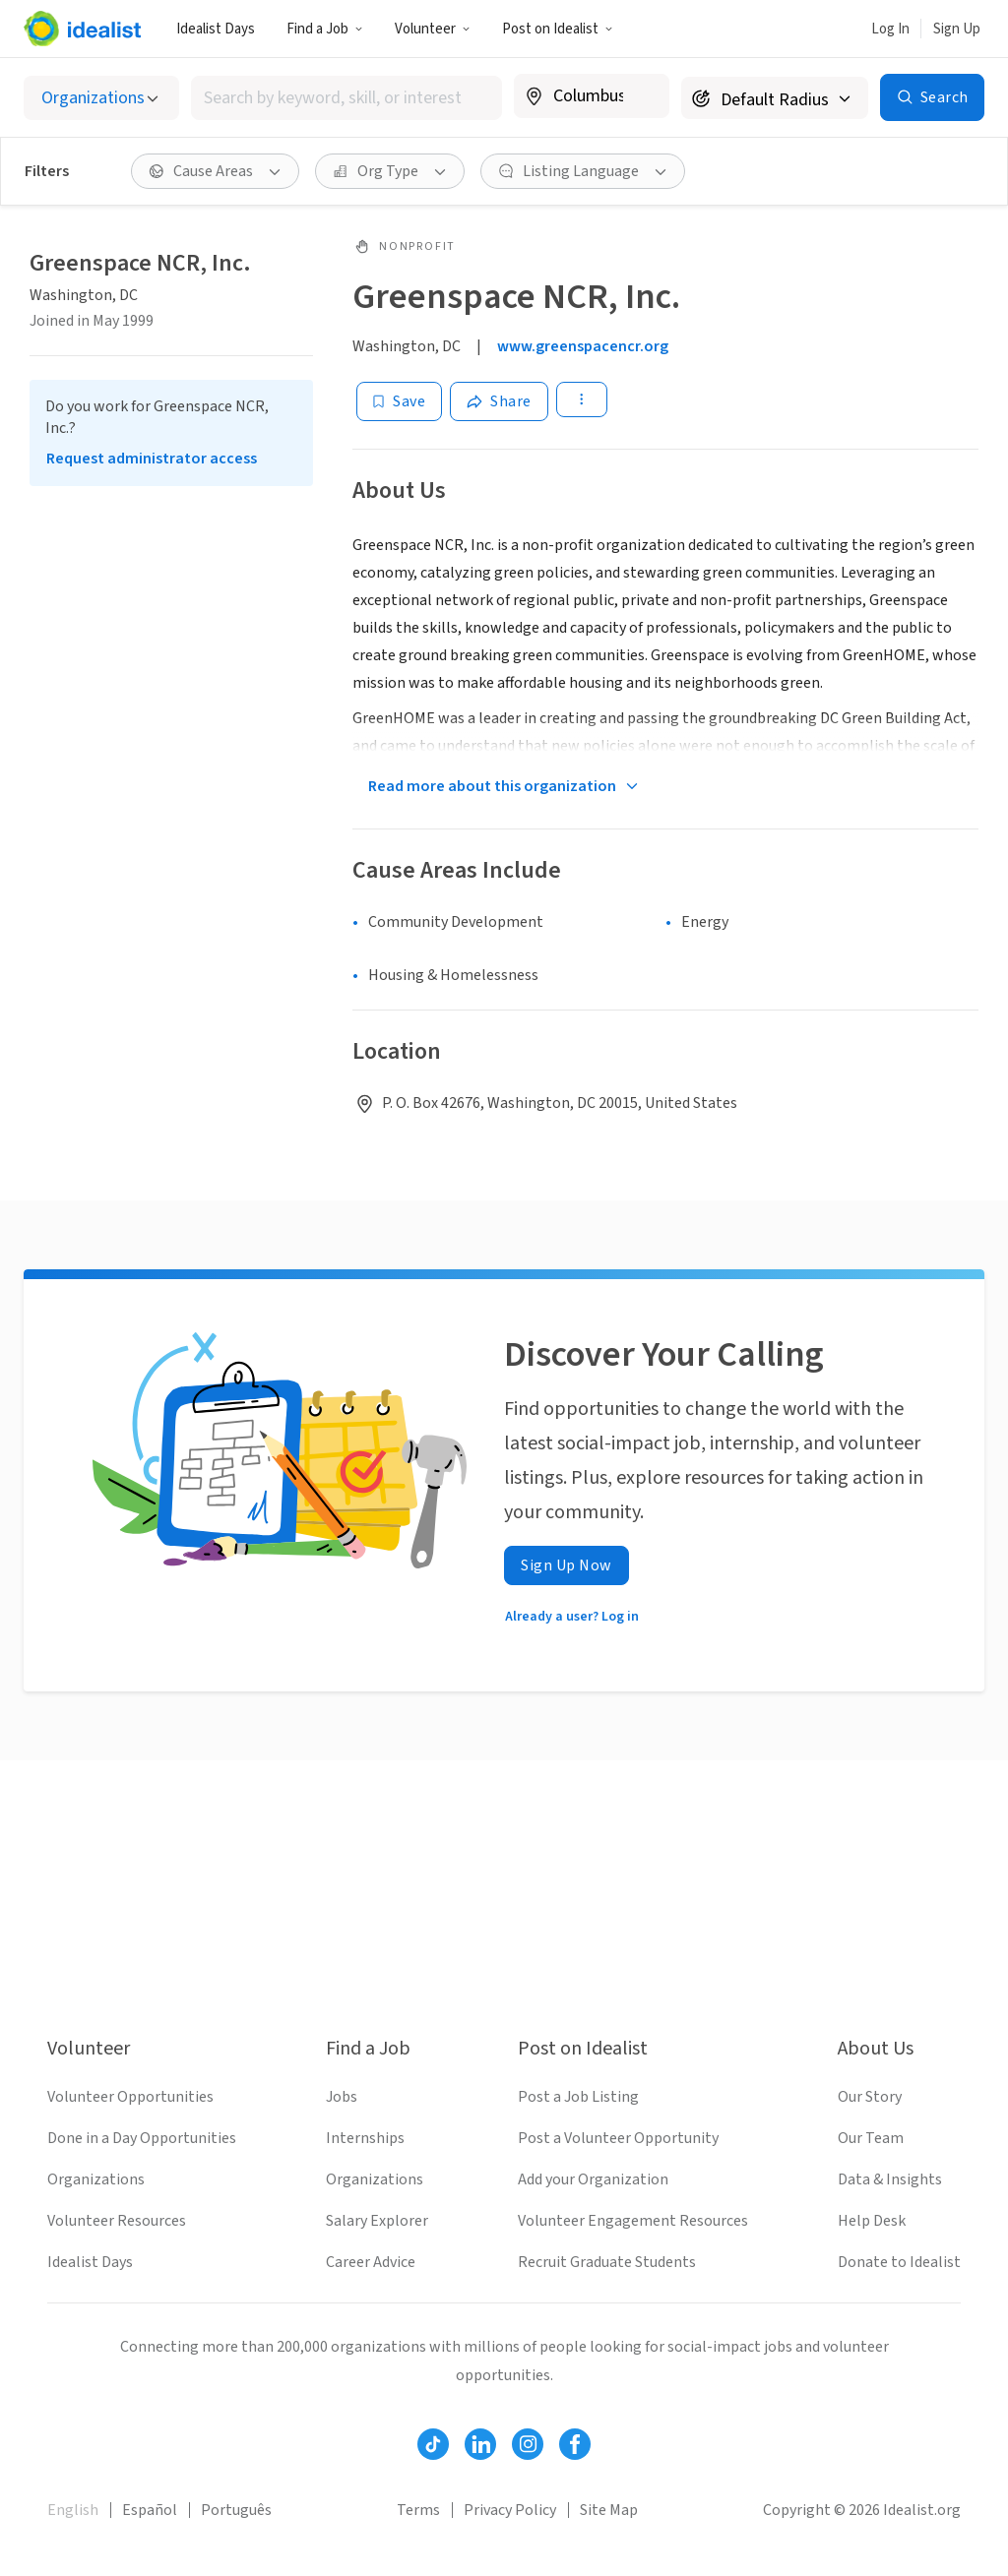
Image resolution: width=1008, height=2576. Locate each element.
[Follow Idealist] (433, 2444)
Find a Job (324, 29)
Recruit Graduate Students (607, 2262)
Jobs (341, 2097)
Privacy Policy (510, 2510)
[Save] (399, 401)
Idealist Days (215, 29)
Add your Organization (593, 2179)
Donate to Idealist (899, 2262)
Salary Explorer (377, 2221)
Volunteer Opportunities (130, 2097)
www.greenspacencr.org (582, 346)
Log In (890, 29)
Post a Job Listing (578, 2097)
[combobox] (346, 98)
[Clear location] (642, 96)
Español (149, 2510)
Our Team (871, 2138)
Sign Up (956, 29)
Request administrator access (151, 458)
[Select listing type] (101, 98)
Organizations (96, 2179)
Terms (418, 2510)
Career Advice (370, 2262)
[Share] (499, 401)
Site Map (609, 2510)
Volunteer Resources (116, 2221)
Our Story (870, 2097)
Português (236, 2510)
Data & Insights (890, 2179)
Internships (365, 2138)
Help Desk (872, 2221)
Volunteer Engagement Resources (633, 2221)
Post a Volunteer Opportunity (618, 2138)
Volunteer (433, 29)
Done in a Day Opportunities (141, 2138)
